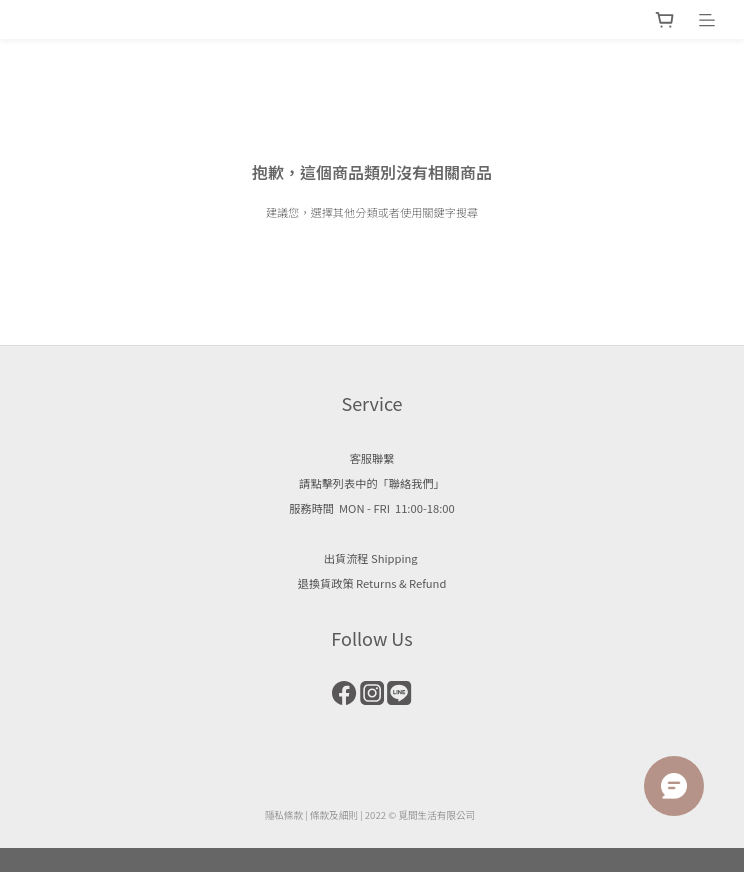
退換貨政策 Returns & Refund (372, 583)
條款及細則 (334, 815)
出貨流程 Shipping (372, 558)
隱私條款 (284, 815)
